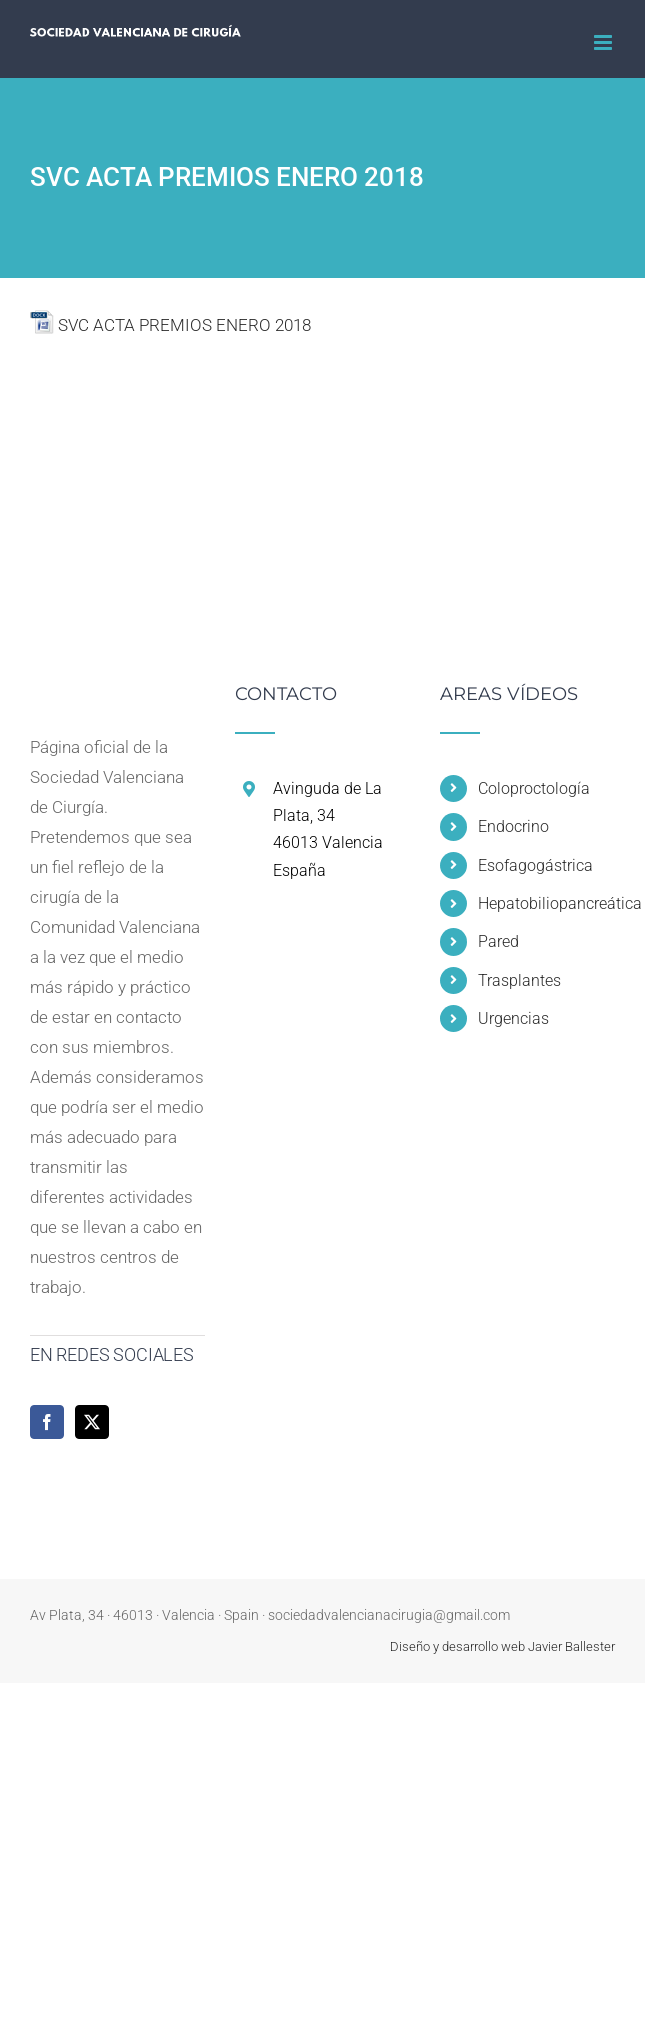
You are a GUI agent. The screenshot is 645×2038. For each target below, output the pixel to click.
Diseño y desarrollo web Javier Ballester (502, 1646)
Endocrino (513, 826)
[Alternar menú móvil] (604, 42)
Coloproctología (534, 788)
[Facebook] (47, 1422)
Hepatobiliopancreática (546, 903)
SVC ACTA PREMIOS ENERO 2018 (184, 325)
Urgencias (513, 1018)
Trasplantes (519, 980)
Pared (498, 941)
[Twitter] (92, 1422)
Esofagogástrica (535, 865)
